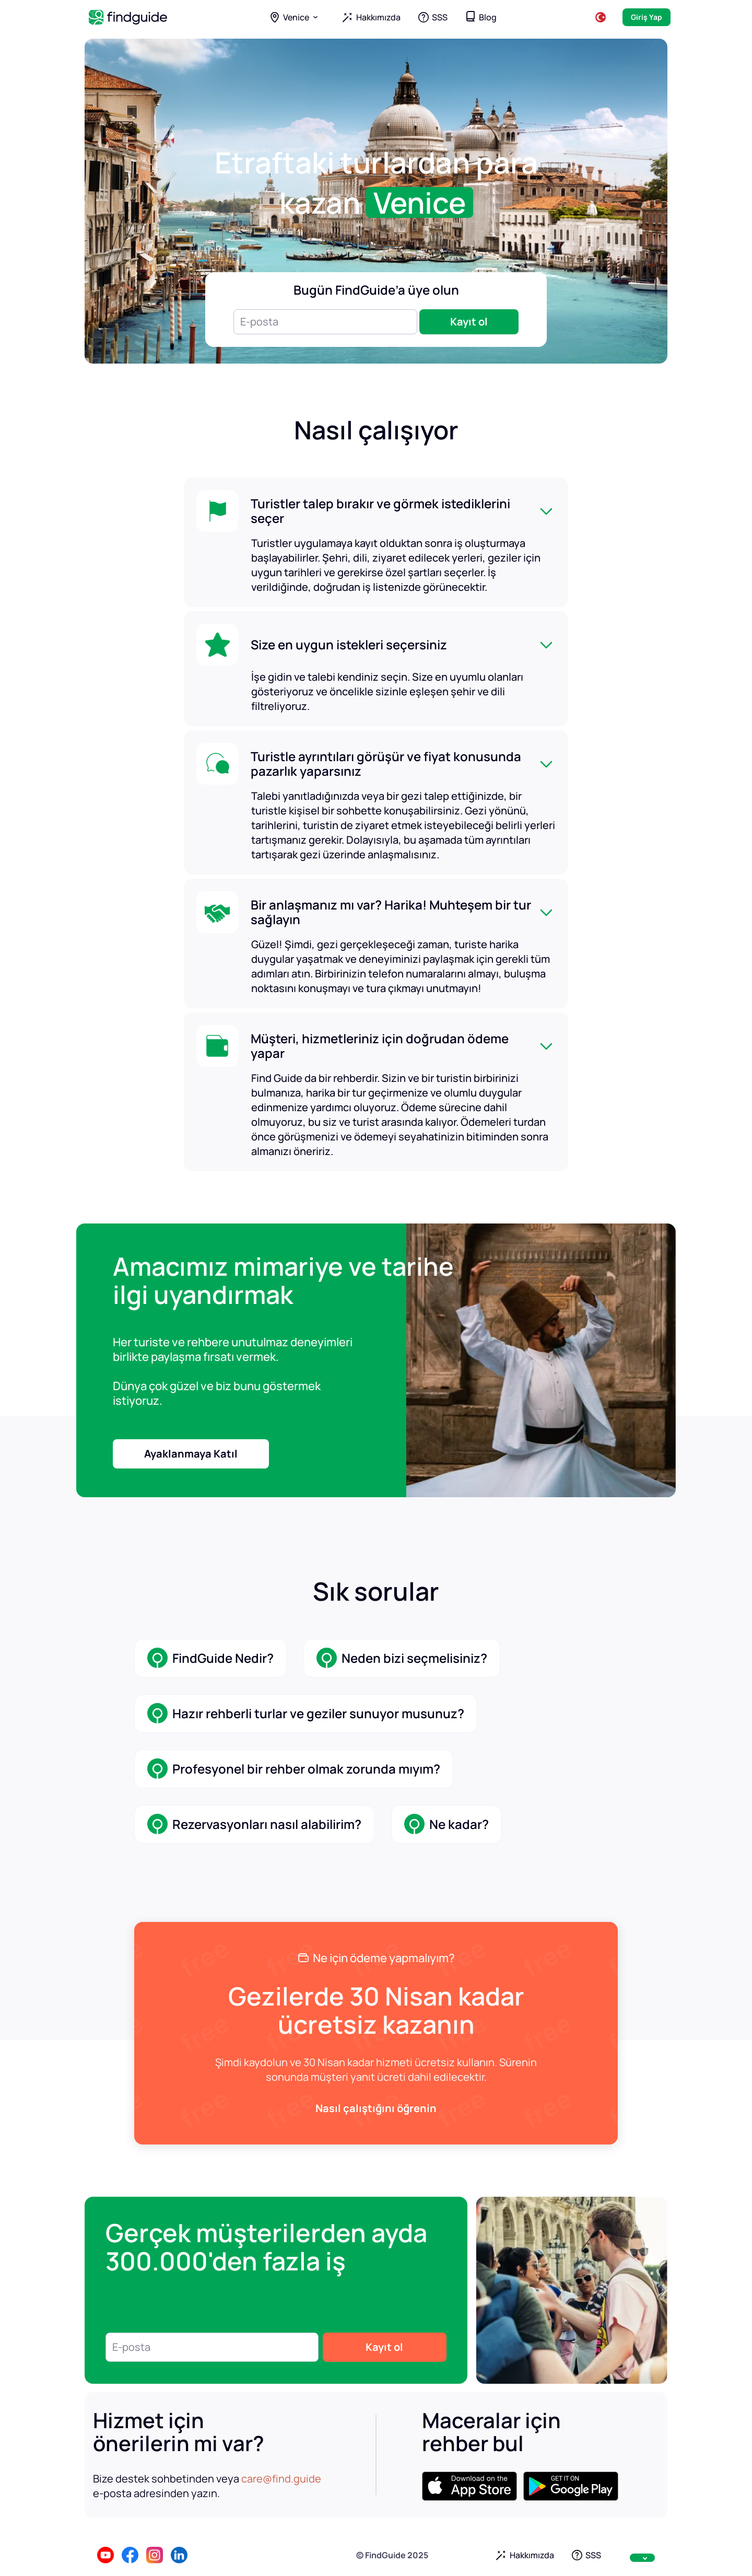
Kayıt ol (469, 321)
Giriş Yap (646, 17)
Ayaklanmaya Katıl (191, 1454)
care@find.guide (281, 2479)
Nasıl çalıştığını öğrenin (376, 2108)
